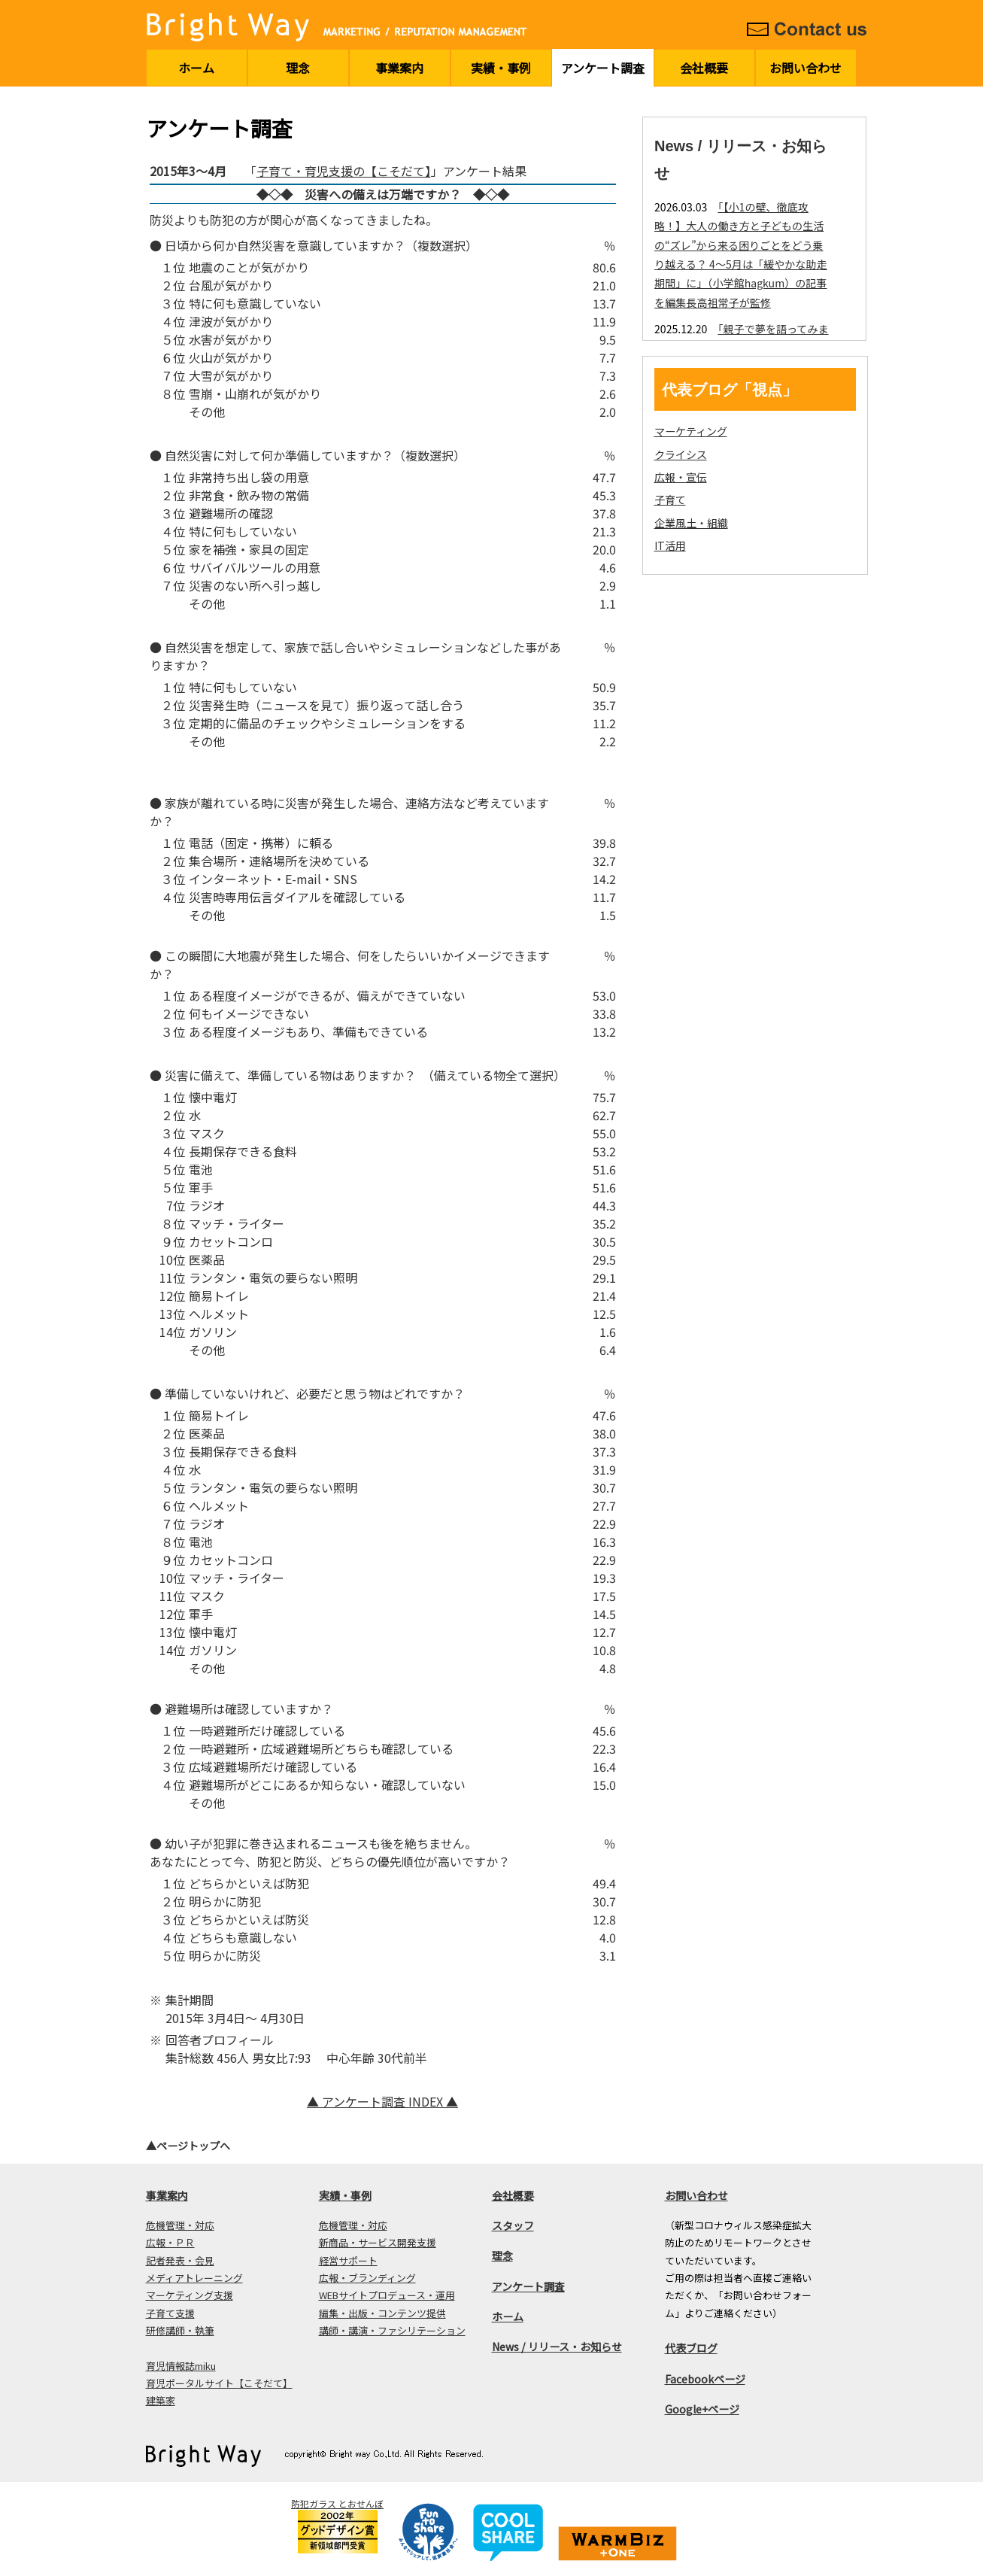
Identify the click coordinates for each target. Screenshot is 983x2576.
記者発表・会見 (180, 2260)
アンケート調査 (603, 68)
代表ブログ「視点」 (729, 389)
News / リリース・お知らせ (557, 2346)
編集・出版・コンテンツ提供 (382, 2313)
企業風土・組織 (691, 522)
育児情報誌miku (181, 2366)
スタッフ (513, 2225)
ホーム (196, 68)
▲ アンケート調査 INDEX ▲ (382, 2101)
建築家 (160, 2400)
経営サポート (348, 2260)
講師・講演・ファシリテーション (392, 2330)
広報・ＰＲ (170, 2242)
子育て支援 (170, 2313)
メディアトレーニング (194, 2278)
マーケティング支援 (189, 2295)
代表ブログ (691, 2348)
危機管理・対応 (180, 2225)
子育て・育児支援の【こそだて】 (343, 171)
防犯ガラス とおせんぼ (337, 2503)
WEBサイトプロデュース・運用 (387, 2295)
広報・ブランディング (367, 2278)
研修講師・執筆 (180, 2330)
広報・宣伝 (680, 477)
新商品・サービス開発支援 (377, 2242)
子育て (670, 499)
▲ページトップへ (188, 2145)
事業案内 (399, 68)
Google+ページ (702, 2409)
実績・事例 (501, 68)
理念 (298, 68)
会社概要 (704, 68)
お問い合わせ (805, 68)
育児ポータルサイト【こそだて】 (219, 2383)
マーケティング (690, 431)
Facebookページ (705, 2378)
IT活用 (670, 545)
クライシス (680, 454)
